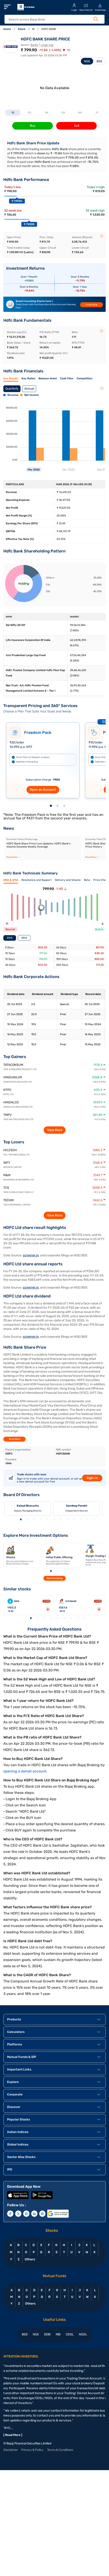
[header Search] (51, 19)
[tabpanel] (42, 758)
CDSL (70, 2334)
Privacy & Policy (32, 2450)
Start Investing (54, 1578)
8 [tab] (74, 867)
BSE (99, 61)
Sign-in (92, 1478)
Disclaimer (10, 2450)
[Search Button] (96, 19)
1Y (96, 112)
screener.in (31, 1255)
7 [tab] (67, 867)
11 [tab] (87, 1520)
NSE (87, 61)
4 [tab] (47, 867)
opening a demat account (24, 1771)
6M (80, 112)
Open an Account (43, 789)
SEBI (47, 2334)
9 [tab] (81, 867)
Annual (29, 388)
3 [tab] (64, 806)
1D (12, 112)
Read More (13, 857)
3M (63, 112)
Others (30, 2259)
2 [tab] (57, 806)
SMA (24, 937)
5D (29, 112)
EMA (9, 937)
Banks (34, 44)
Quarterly (12, 388)
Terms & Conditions (60, 2450)
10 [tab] (87, 867)
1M (46, 112)
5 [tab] (54, 867)
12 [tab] (94, 1520)
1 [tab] (51, 806)
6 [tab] (61, 867)
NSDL (83, 2334)
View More (54, 1130)
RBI (58, 2334)
